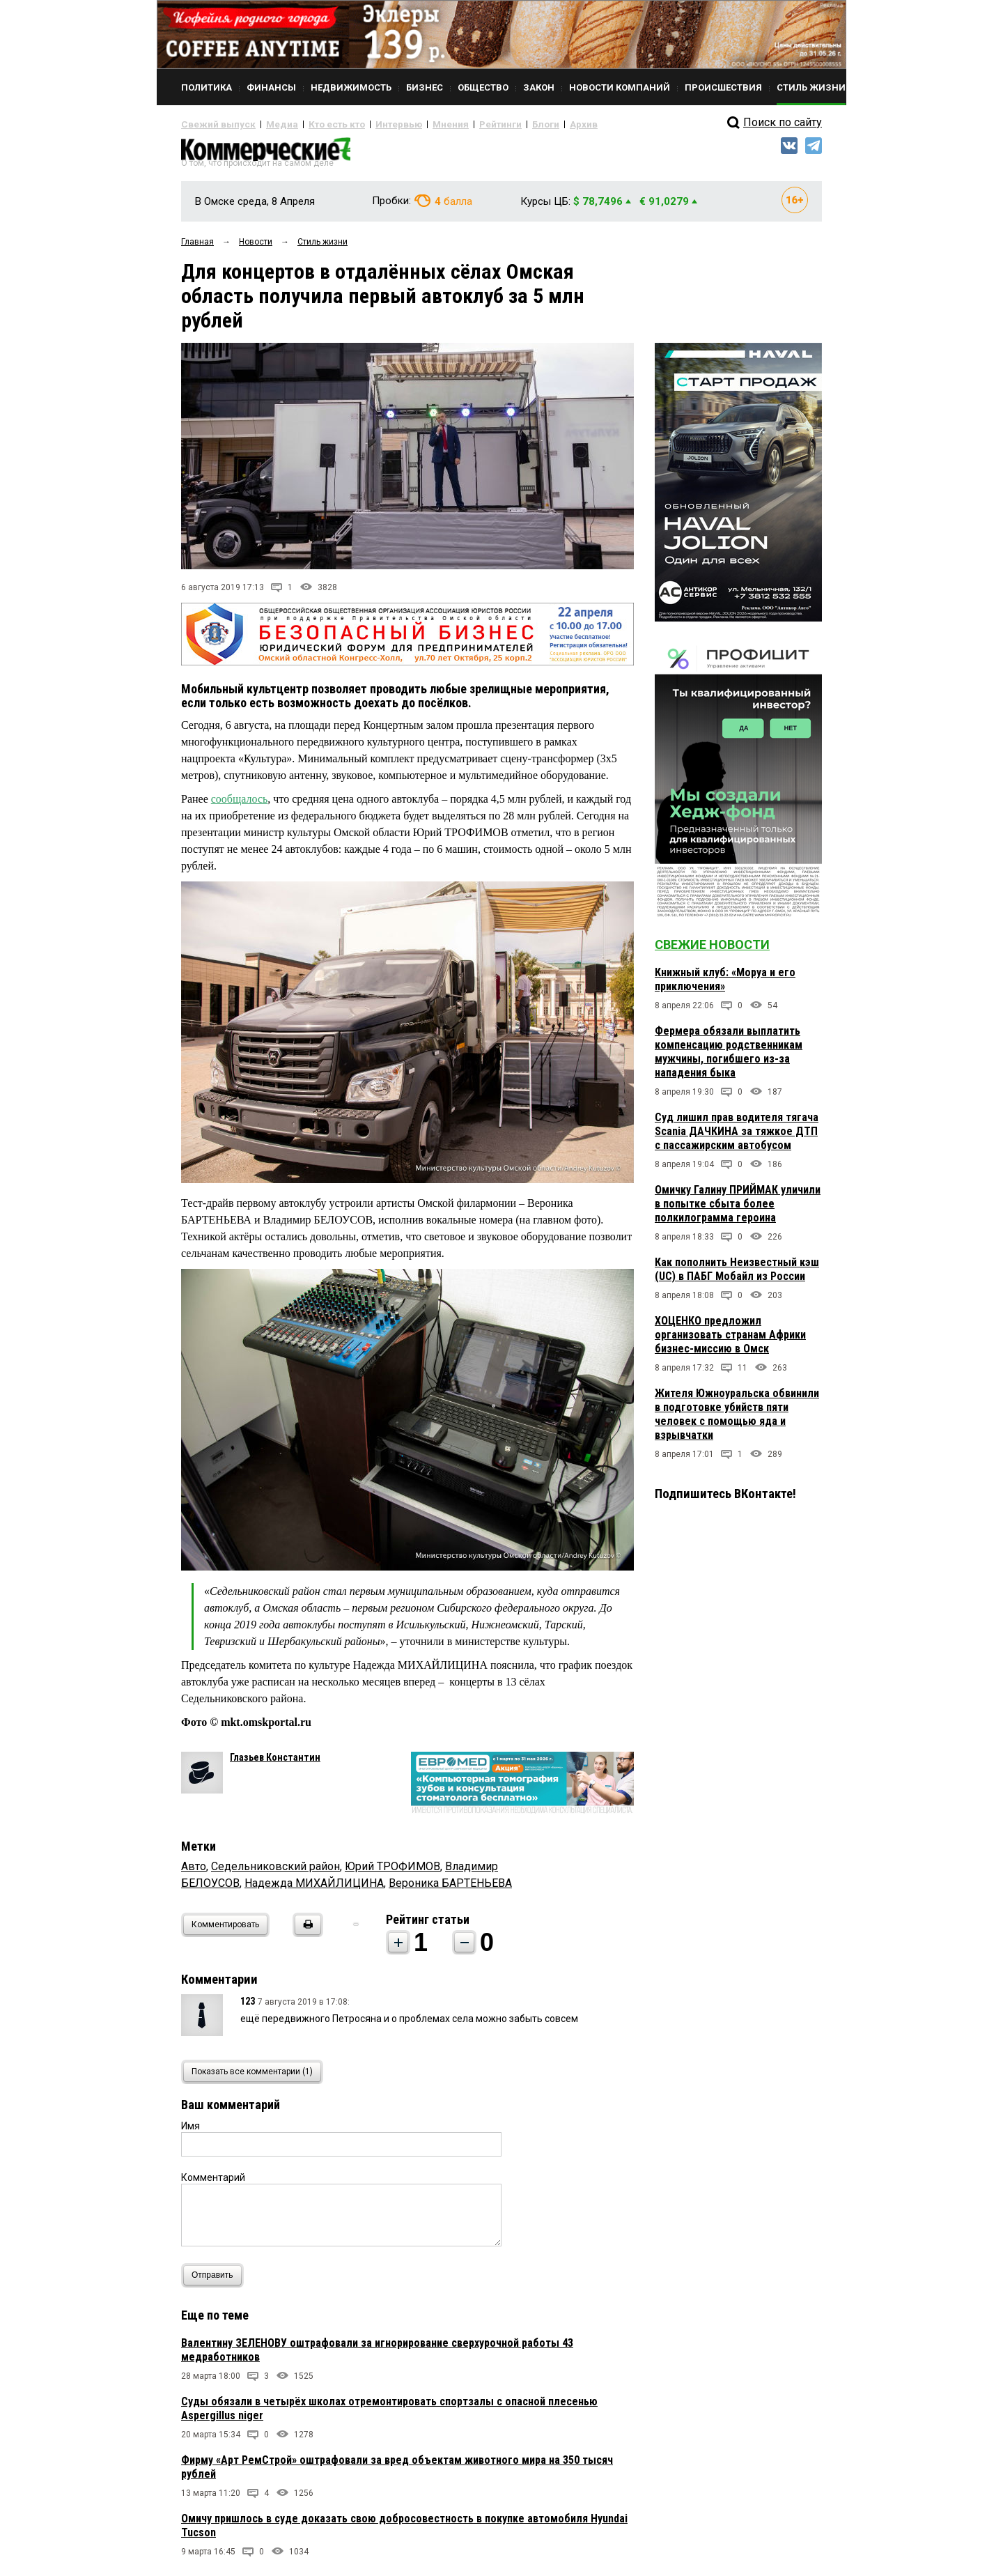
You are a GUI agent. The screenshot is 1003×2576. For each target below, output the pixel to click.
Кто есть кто (316, 124)
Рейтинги (459, 124)
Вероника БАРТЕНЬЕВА (450, 1888)
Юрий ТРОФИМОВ (392, 1872)
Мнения (414, 124)
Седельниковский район (275, 1872)
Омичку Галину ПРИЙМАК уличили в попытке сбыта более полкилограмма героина (738, 1209)
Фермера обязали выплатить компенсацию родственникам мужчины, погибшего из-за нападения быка (728, 1057)
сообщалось (239, 804)
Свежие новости (712, 950)
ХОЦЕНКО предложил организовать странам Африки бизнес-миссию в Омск (730, 1340)
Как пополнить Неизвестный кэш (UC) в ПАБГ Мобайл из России (737, 1274)
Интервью (369, 124)
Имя (190, 2131)
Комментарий (213, 2183)
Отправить (216, 2281)
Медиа (267, 124)
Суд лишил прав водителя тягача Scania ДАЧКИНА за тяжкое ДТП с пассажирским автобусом (736, 1136)
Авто (193, 1872)
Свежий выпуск (212, 124)
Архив (533, 124)
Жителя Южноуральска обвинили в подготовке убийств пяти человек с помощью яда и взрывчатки (737, 1419)
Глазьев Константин (275, 1762)
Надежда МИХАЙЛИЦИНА (314, 1888)
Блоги (499, 124)
